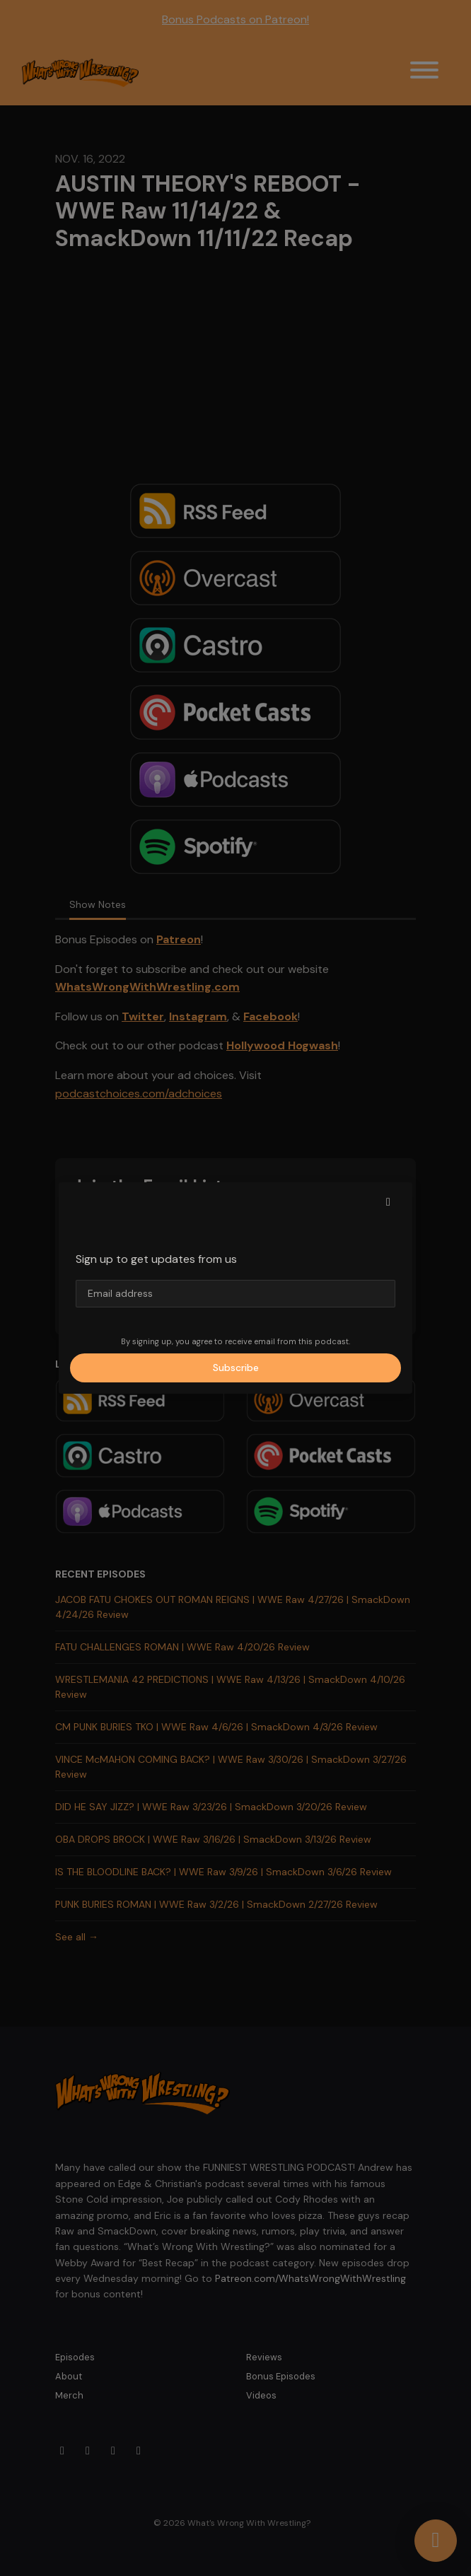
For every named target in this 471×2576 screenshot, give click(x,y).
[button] (388, 1202)
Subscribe (236, 1367)
